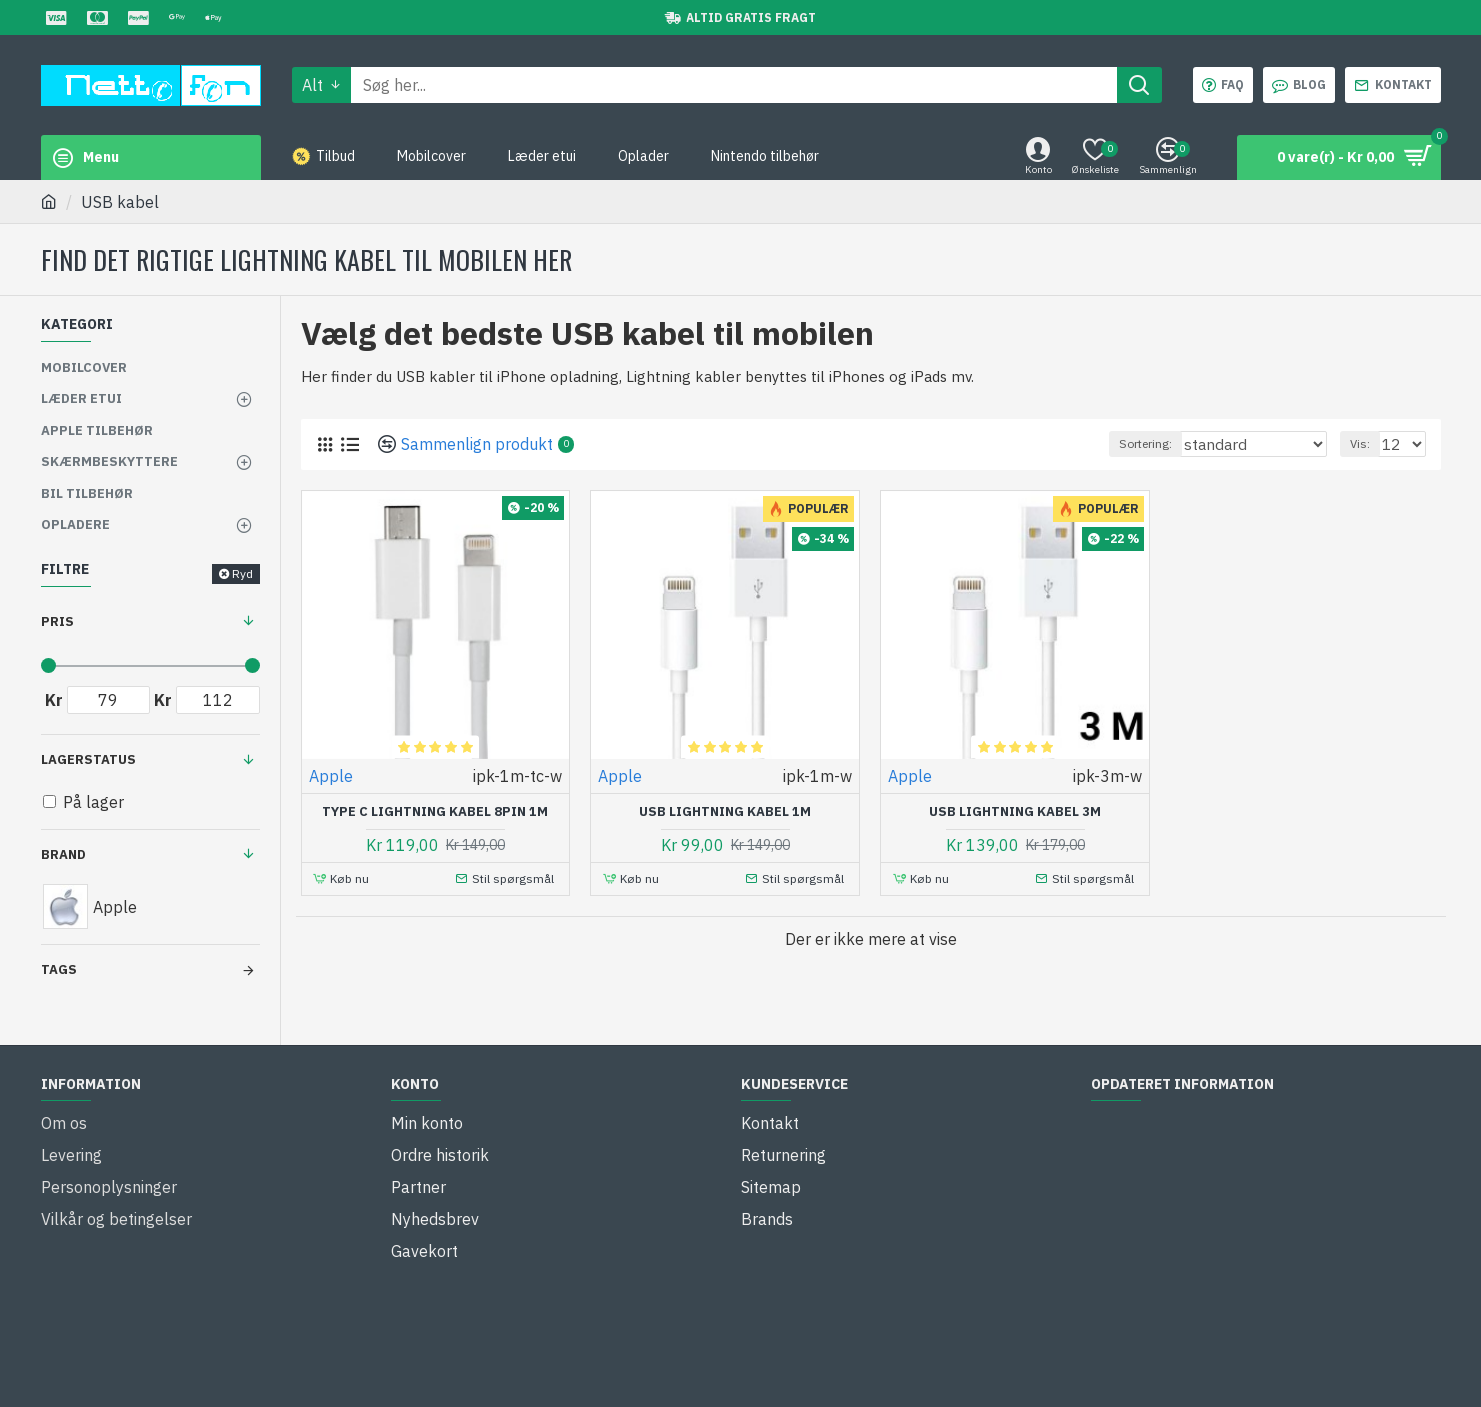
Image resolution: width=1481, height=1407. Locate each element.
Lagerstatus (88, 759)
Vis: (1366, 443)
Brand (63, 854)
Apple (331, 776)
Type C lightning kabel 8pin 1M (435, 812)
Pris (57, 621)
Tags (59, 969)
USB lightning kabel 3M (1015, 812)
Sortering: (1178, 443)
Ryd (242, 573)
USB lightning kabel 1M (725, 812)
